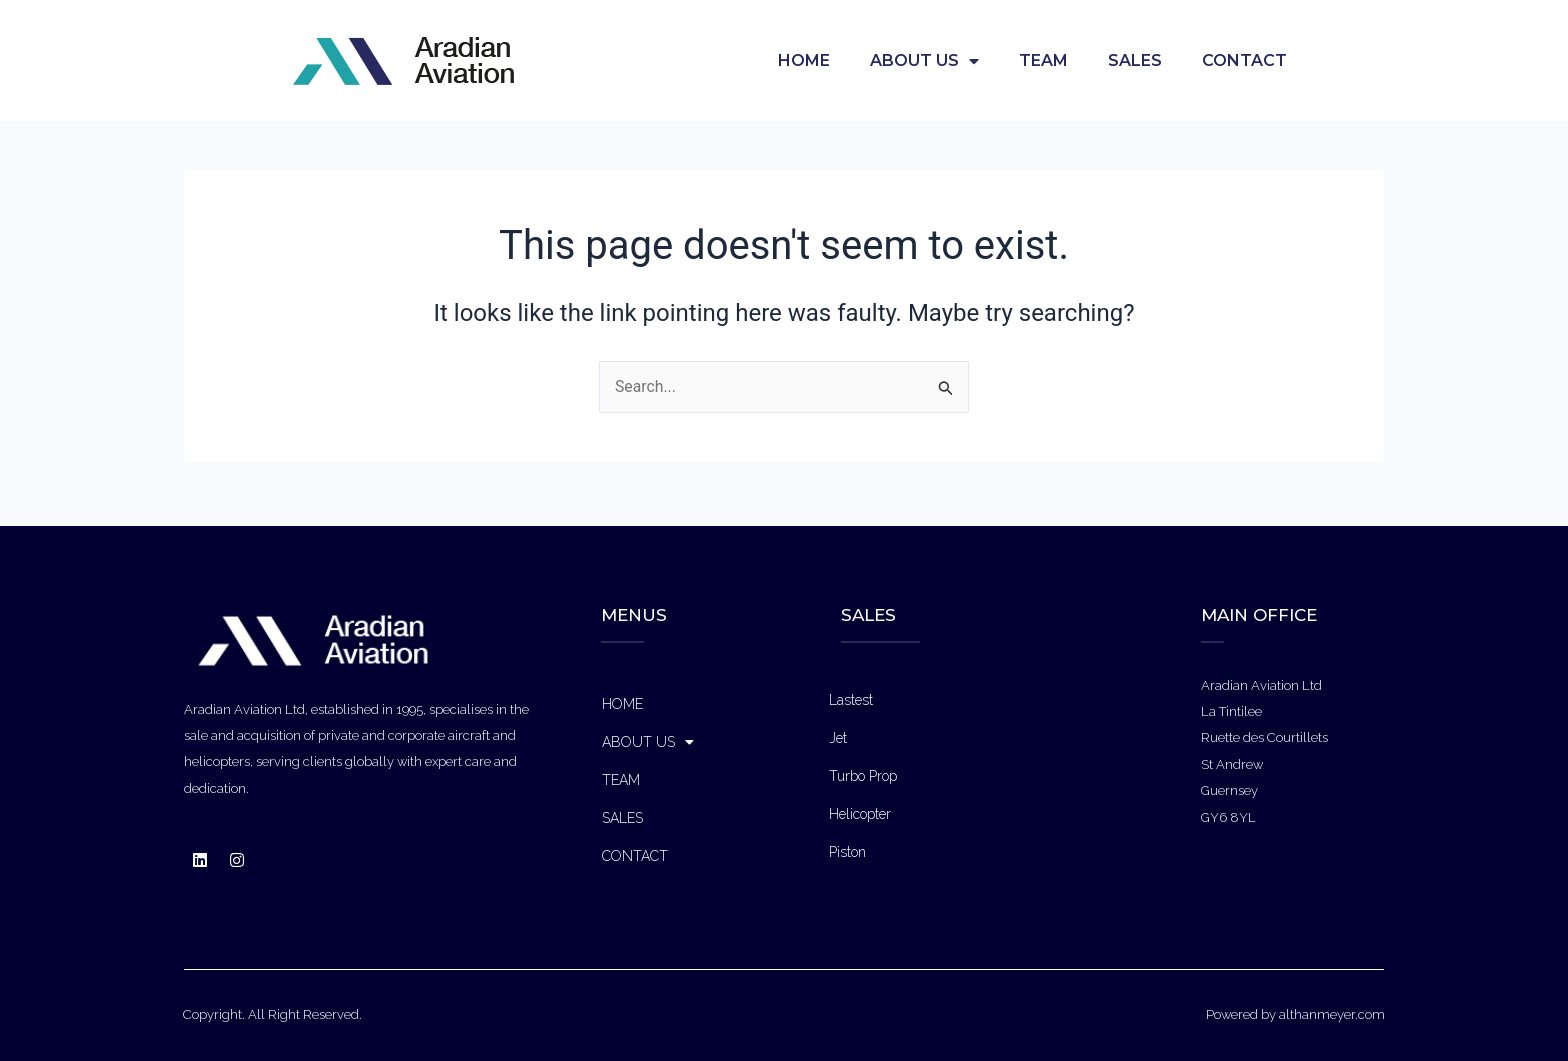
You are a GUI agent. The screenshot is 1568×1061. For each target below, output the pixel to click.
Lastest (851, 700)
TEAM (1043, 60)
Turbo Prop (863, 776)
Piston (847, 852)
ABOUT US (924, 61)
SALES (1135, 60)
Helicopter (860, 814)
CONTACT (1244, 60)
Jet (838, 738)
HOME (804, 60)
